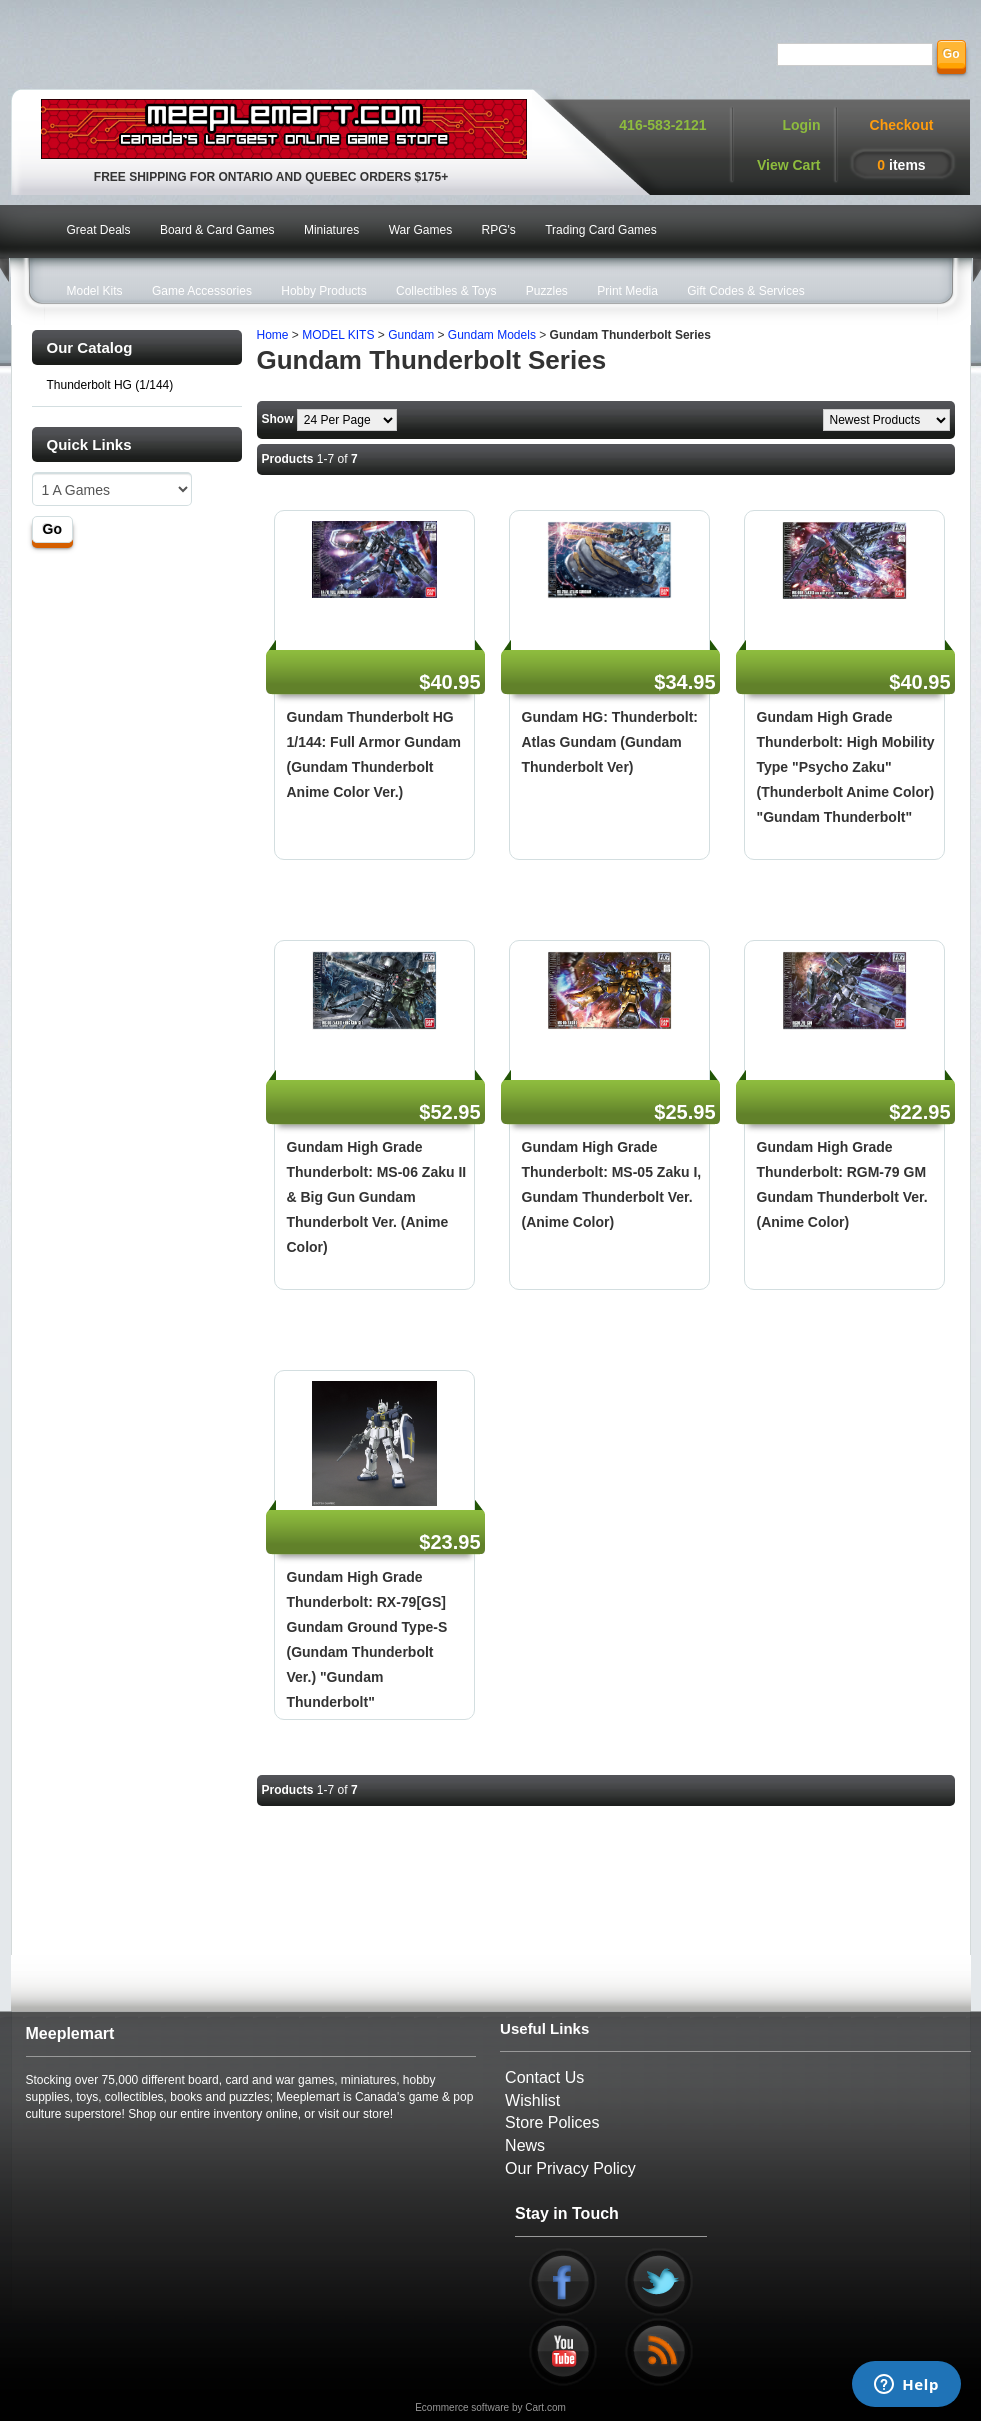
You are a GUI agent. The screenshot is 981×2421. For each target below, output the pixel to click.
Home (273, 335)
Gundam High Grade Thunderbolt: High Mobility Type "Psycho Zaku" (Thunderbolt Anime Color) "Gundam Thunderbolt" (846, 767)
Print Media (627, 291)
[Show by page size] (347, 420)
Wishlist (532, 2100)
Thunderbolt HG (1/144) (110, 385)
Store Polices (552, 2122)
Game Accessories (202, 291)
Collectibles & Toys (446, 291)
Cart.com (545, 2407)
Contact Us (544, 2077)
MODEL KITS (338, 335)
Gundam (411, 335)
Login (801, 125)
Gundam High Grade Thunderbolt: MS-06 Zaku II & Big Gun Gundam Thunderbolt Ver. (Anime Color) (377, 1197)
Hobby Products (323, 291)
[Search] (855, 54)
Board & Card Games (217, 230)
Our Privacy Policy (570, 2168)
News (525, 2145)
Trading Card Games (601, 230)
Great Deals (99, 230)
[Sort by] (886, 420)
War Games (421, 230)
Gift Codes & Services (745, 291)
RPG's (499, 230)
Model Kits (95, 291)
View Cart (789, 165)
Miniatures (331, 230)
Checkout (902, 125)
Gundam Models (492, 335)
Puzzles (547, 291)
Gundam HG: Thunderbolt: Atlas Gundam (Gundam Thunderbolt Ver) (610, 742)
